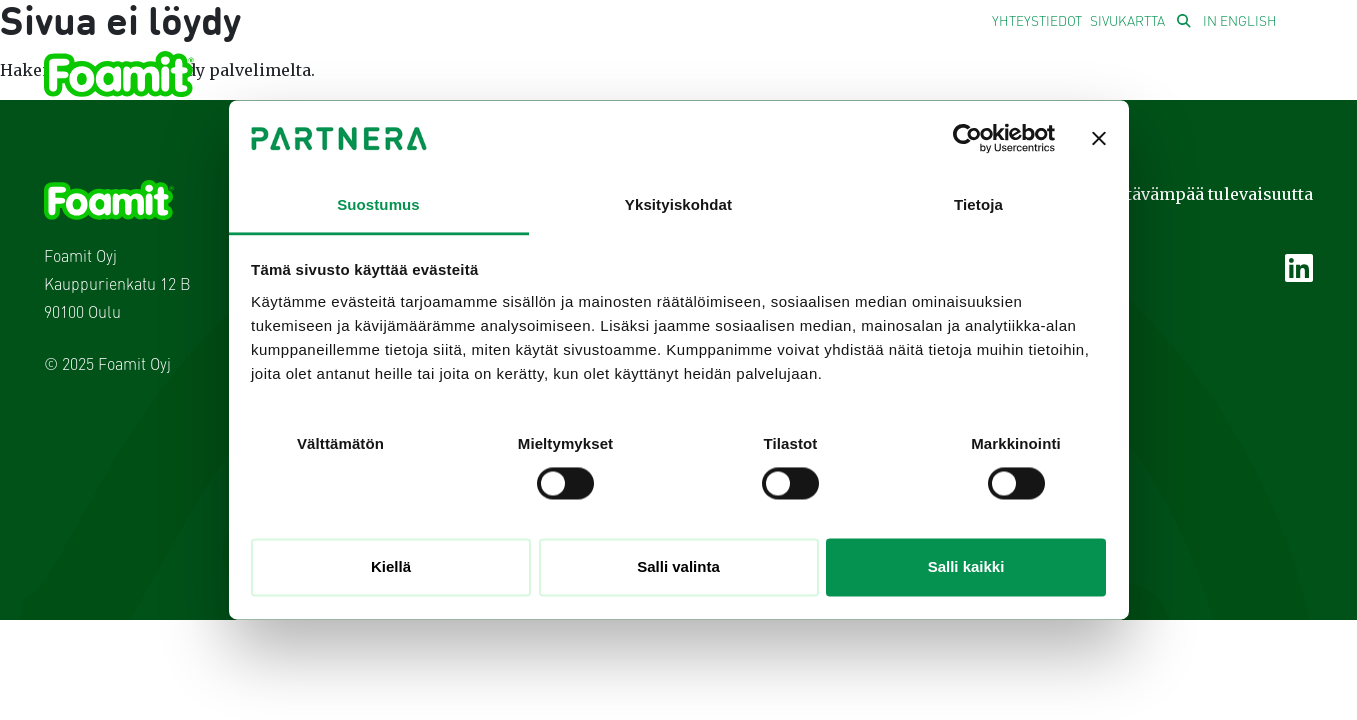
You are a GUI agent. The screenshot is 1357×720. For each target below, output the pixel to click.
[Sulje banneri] (1099, 139)
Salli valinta (678, 566)
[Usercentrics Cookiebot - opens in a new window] (967, 139)
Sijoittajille (1011, 79)
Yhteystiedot (1037, 22)
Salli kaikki (966, 566)
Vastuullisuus (729, 79)
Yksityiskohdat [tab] (678, 204)
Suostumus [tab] (378, 204)
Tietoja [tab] (978, 204)
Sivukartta (1127, 22)
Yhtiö (445, 79)
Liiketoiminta (564, 79)
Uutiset (868, 79)
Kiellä (391, 566)
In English (1240, 22)
